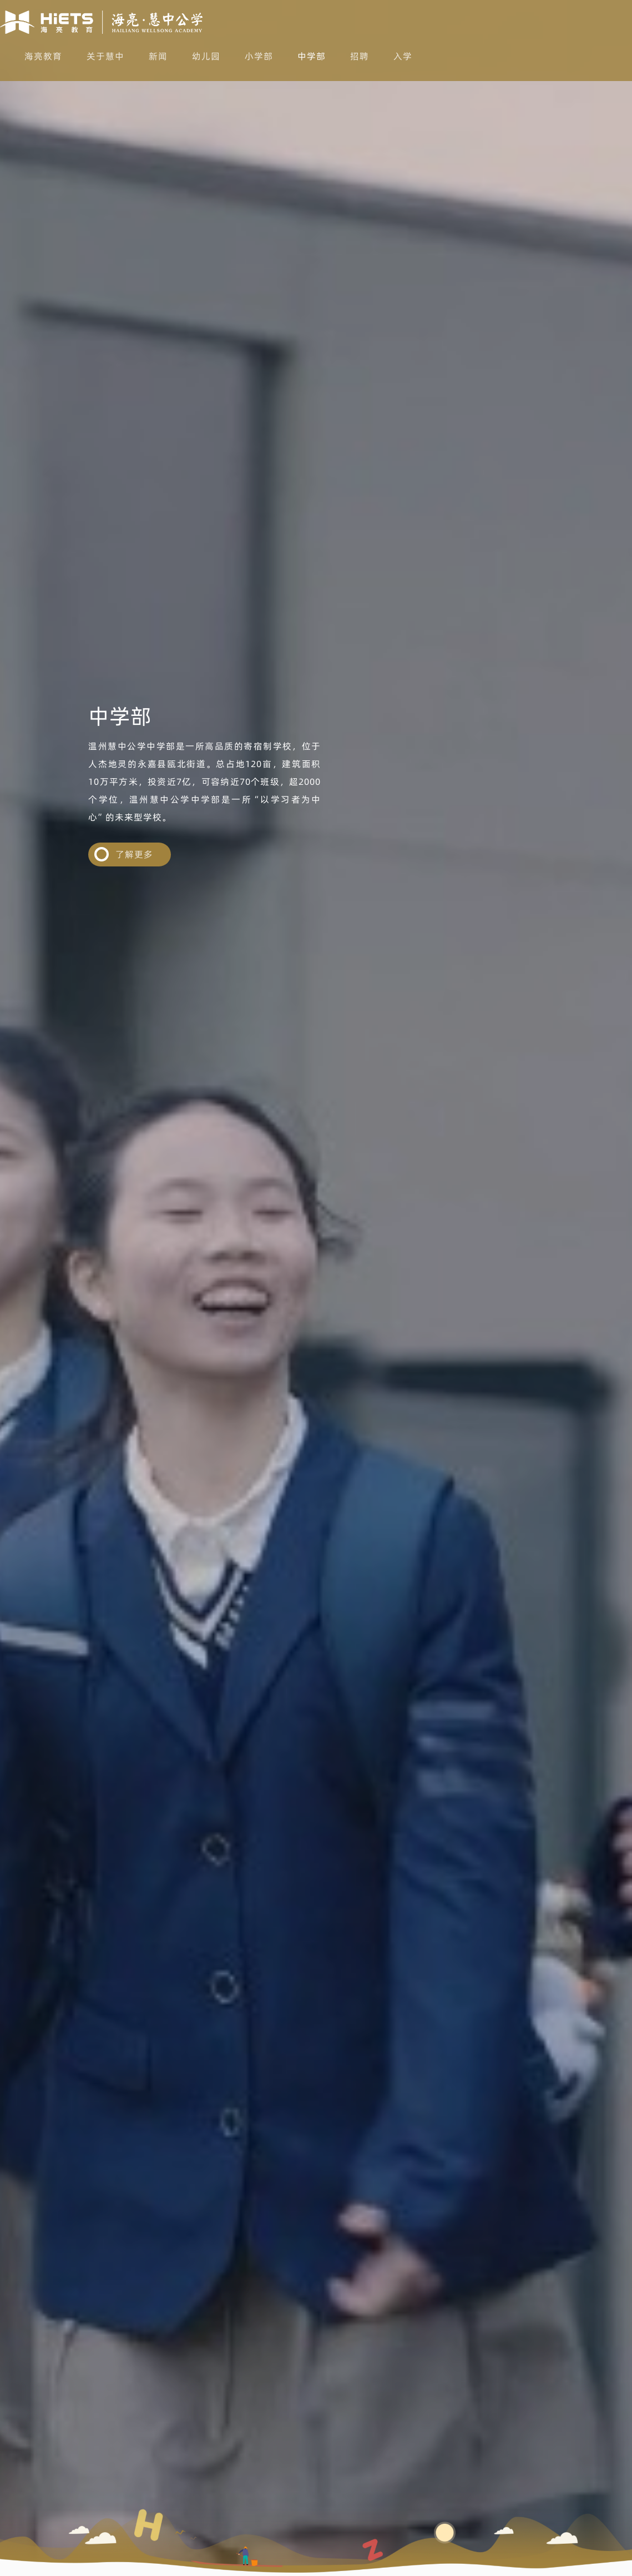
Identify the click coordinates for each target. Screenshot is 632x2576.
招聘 (359, 56)
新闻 (158, 56)
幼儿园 (206, 56)
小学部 (259, 56)
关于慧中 (105, 56)
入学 (402, 56)
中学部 (311, 56)
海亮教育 (43, 56)
